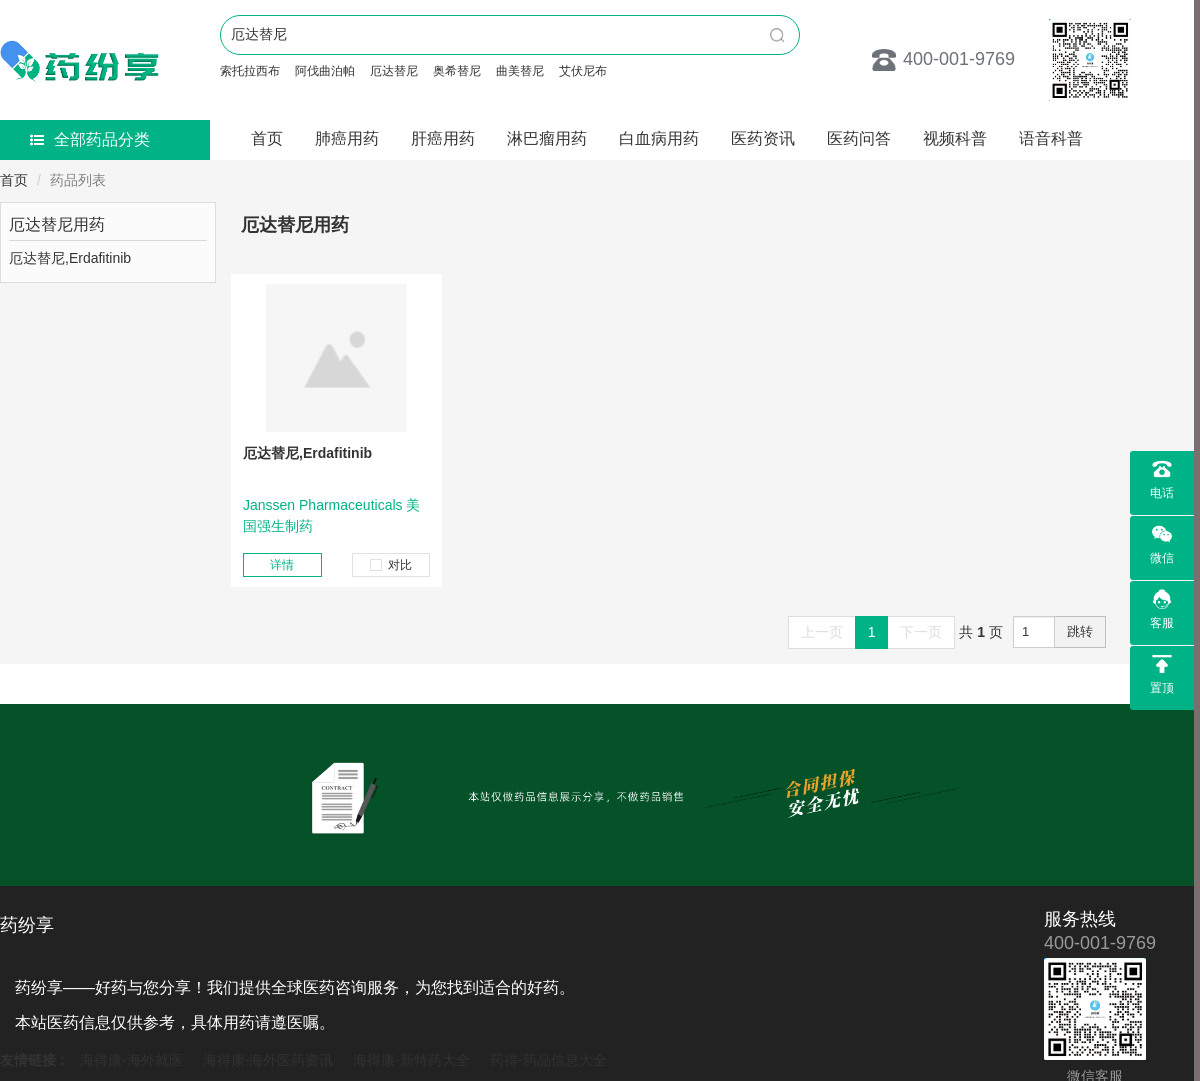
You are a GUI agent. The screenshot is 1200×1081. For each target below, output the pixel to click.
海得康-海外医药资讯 (268, 1060)
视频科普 (955, 138)
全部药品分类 (90, 139)
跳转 (1080, 631)
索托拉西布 (250, 71)
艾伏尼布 (583, 71)
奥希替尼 (457, 71)
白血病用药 (659, 138)
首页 (267, 138)
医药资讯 (763, 138)
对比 (391, 565)
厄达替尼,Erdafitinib (307, 453)
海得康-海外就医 (131, 1060)
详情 (282, 565)
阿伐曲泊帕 (325, 71)
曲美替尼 (520, 71)
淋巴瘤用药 (547, 138)
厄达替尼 (394, 71)
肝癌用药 (443, 138)
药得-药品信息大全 (548, 1060)
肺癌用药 (347, 138)
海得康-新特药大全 (411, 1060)
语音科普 (1051, 138)
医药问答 (859, 138)
